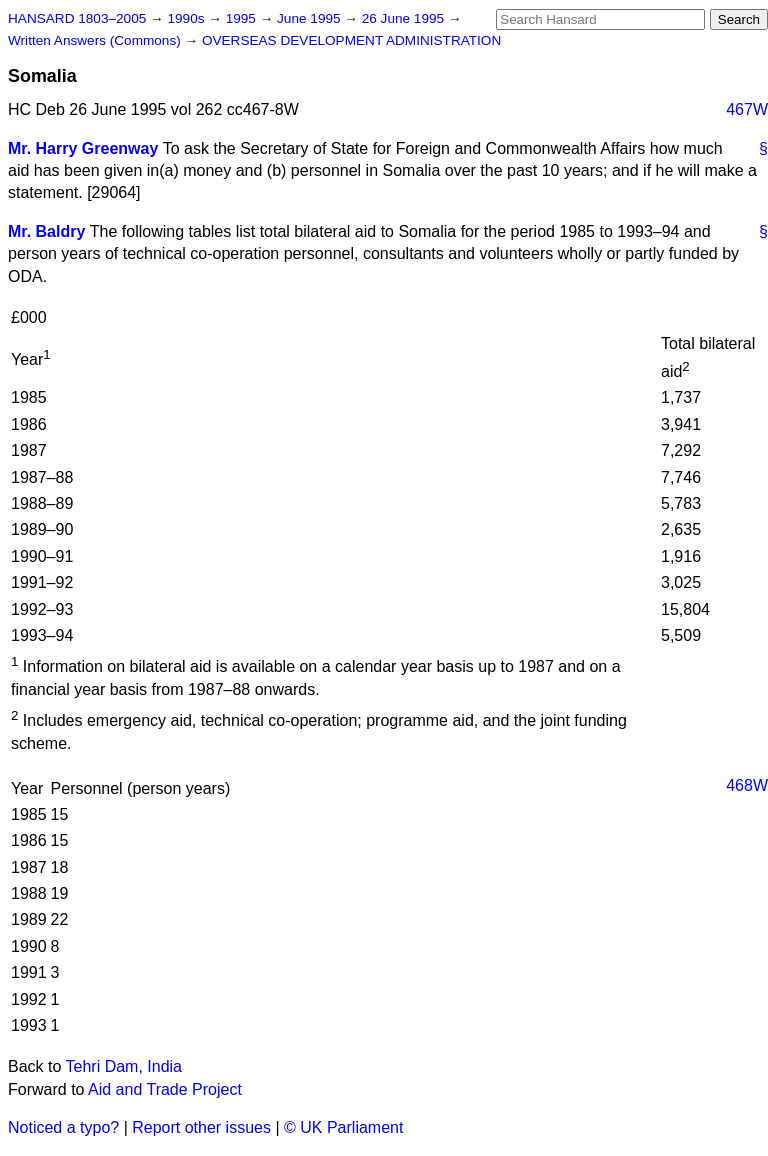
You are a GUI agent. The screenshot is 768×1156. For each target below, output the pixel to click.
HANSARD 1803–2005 (77, 18)
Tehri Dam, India (124, 1066)
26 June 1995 (405, 18)
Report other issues (201, 1127)
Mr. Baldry (46, 231)
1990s (187, 18)
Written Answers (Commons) (96, 40)
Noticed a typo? (63, 1127)
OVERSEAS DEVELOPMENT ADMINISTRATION (351, 40)
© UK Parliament (343, 1127)
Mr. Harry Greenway (83, 148)
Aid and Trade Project (165, 1089)
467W (747, 109)
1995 (243, 18)
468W (747, 785)
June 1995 (310, 18)
